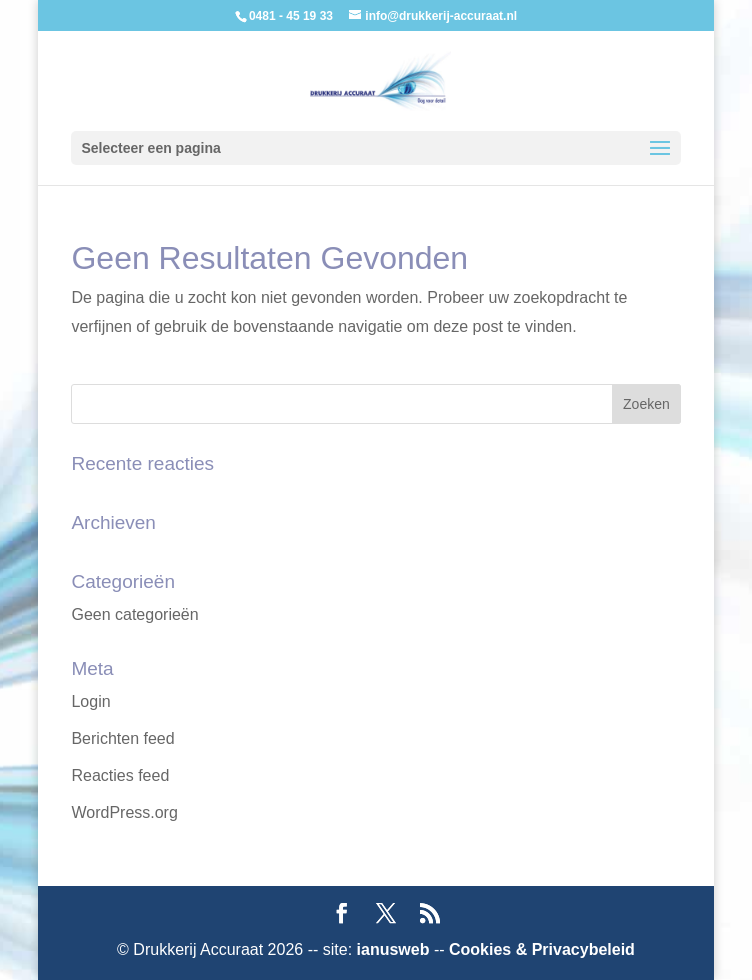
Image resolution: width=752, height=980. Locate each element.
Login (90, 701)
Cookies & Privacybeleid (542, 949)
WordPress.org (124, 812)
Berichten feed (122, 738)
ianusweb (393, 949)
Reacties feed (120, 775)
